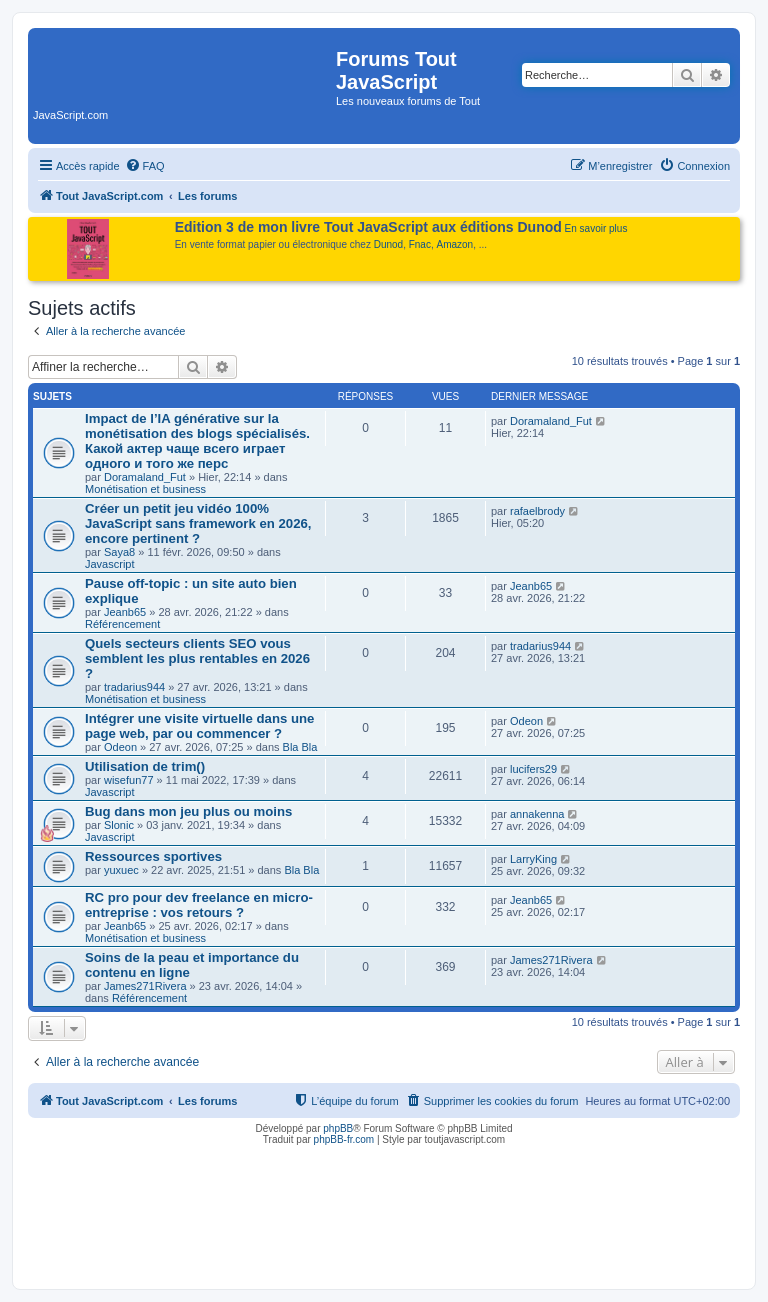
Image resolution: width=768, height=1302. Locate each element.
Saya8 (119, 552)
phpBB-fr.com (344, 1139)
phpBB (338, 1128)
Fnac (420, 244)
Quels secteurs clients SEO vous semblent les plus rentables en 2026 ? (197, 658)
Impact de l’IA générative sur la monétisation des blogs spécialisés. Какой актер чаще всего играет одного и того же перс (197, 441)
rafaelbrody (537, 511)
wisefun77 (129, 780)
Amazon (455, 244)
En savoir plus (596, 228)
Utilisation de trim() (145, 766)
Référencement (122, 624)
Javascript (110, 564)
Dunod (388, 244)
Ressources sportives (153, 856)
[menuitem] (145, 166)
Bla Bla (300, 747)
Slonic (119, 825)
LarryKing (533, 859)
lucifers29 (533, 769)
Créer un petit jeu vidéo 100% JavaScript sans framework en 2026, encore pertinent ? (198, 523)
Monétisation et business (145, 489)
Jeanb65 (125, 612)
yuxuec (121, 870)
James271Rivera (145, 986)
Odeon (120, 747)
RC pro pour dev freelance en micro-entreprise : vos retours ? (199, 905)
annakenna (537, 814)
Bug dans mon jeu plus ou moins (188, 811)
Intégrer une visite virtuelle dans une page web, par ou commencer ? (199, 726)
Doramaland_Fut (145, 477)
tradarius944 (134, 687)
